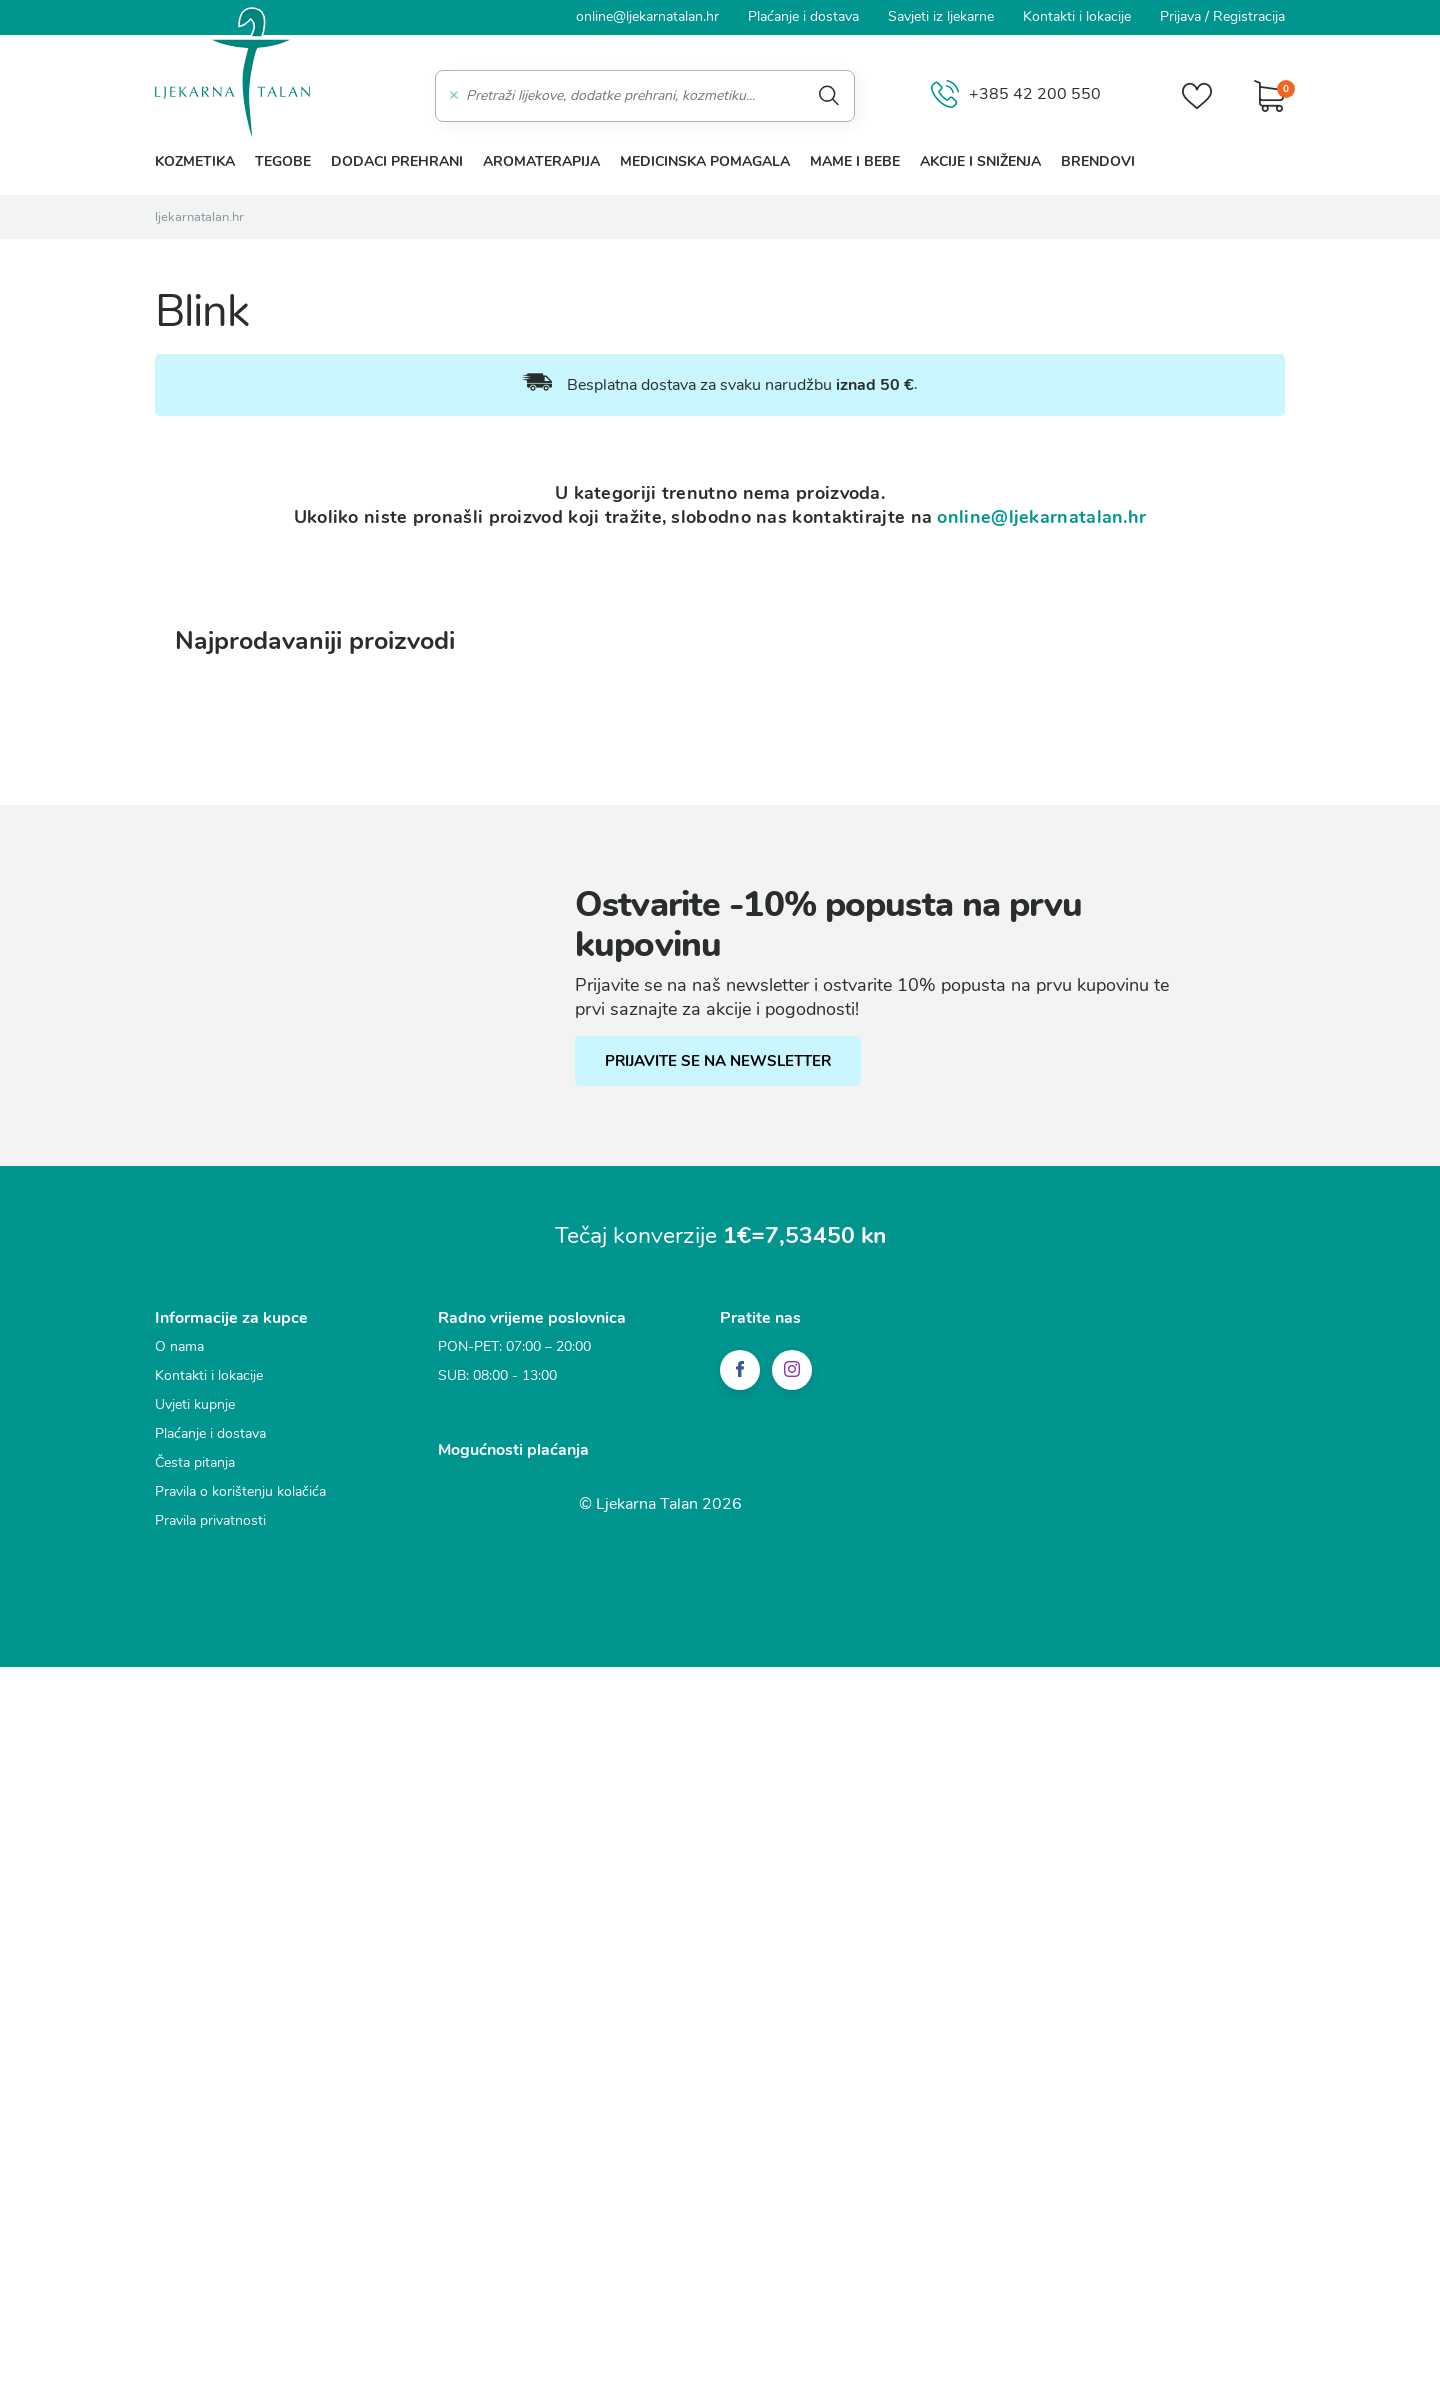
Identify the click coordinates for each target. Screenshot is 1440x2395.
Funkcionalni (478, 1131)
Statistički (467, 1168)
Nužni (454, 1094)
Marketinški (473, 1205)
